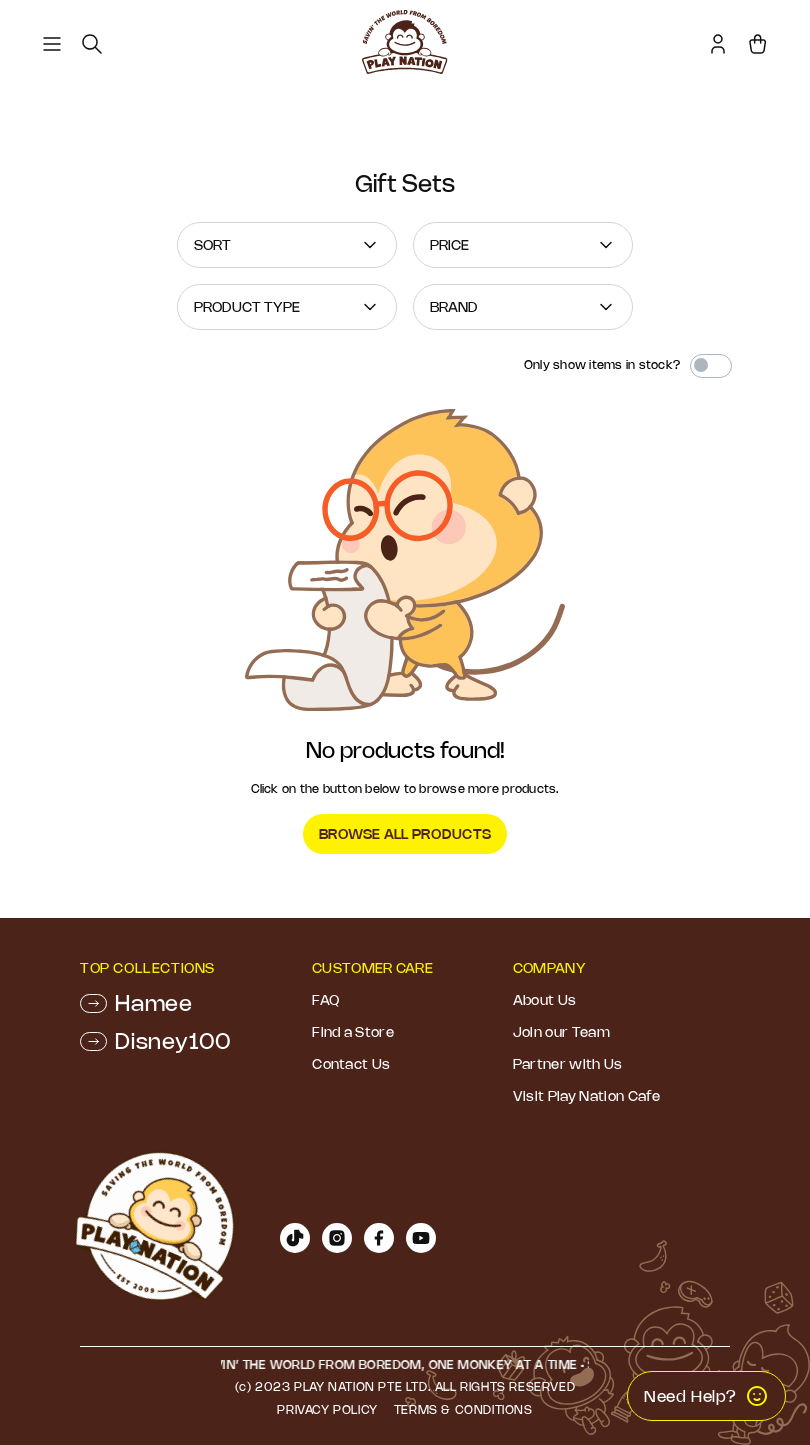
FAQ (325, 1000)
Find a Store (353, 1032)
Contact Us (351, 1064)
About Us (545, 1000)
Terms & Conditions (463, 1409)
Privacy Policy (327, 1409)
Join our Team (561, 1032)
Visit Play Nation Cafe (586, 1096)
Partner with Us (568, 1064)
